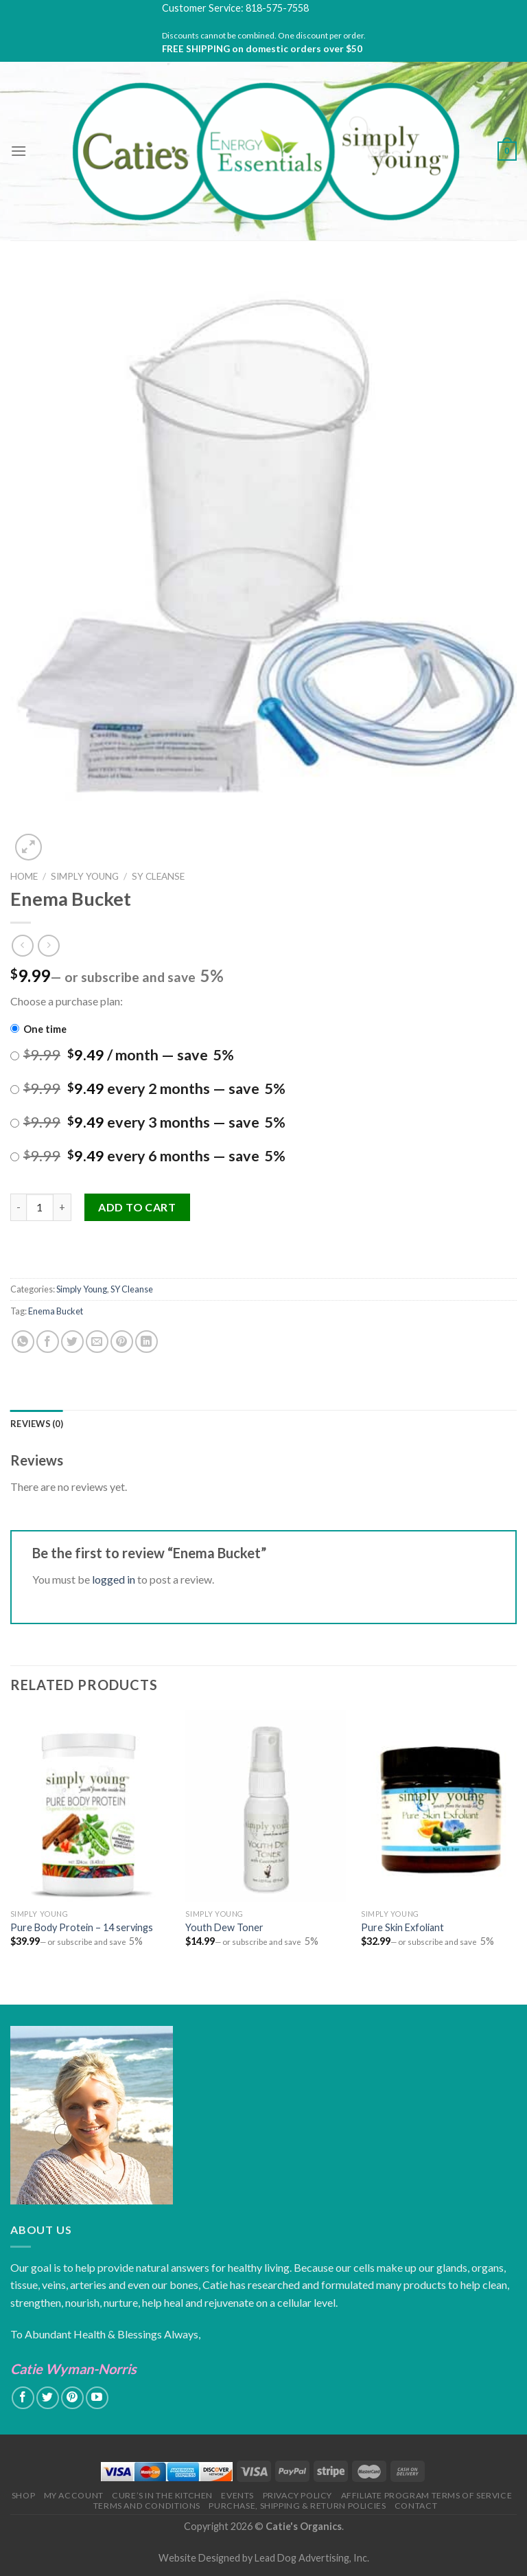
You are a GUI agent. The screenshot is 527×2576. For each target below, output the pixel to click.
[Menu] (18, 151)
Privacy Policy (298, 2495)
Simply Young (85, 876)
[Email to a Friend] (97, 1341)
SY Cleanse (158, 876)
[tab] (36, 1423)
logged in (113, 1579)
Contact (416, 2505)
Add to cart (137, 1206)
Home (24, 876)
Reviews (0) (36, 1423)
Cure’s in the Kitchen (162, 2495)
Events (237, 2495)
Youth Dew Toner (224, 1927)
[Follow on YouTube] (97, 2397)
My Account (74, 2495)
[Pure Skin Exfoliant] (441, 1806)
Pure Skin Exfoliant (402, 1927)
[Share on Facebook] (47, 1341)
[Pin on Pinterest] (121, 1341)
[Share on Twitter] (72, 1341)
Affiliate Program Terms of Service (427, 2495)
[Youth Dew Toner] (265, 1806)
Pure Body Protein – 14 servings (81, 1927)
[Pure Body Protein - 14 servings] (90, 1806)
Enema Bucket (55, 1311)
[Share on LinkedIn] (146, 1341)
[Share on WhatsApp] (23, 1341)
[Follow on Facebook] (23, 2397)
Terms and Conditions (146, 2505)
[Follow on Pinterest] (72, 2397)
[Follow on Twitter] (47, 2397)
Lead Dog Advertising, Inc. (312, 2558)
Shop (23, 2495)
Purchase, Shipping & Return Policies (297, 2505)
